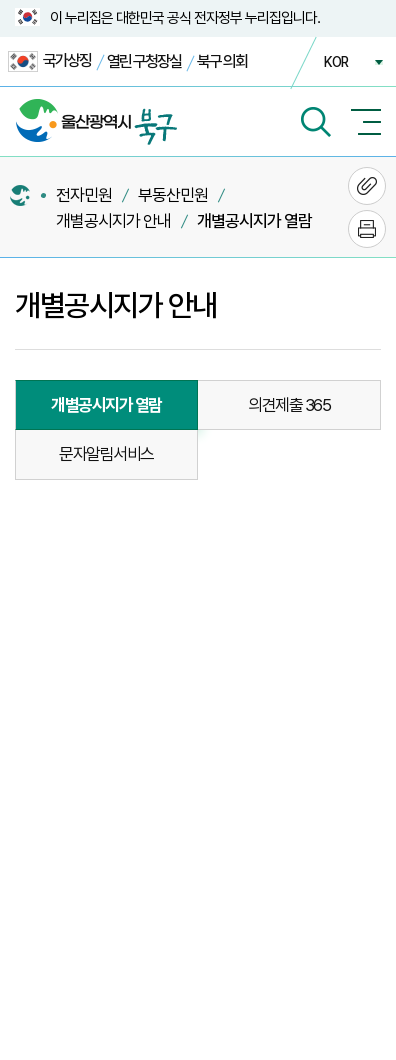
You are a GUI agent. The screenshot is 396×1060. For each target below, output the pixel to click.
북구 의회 (222, 61)
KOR (336, 62)
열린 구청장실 (144, 61)
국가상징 (49, 61)
